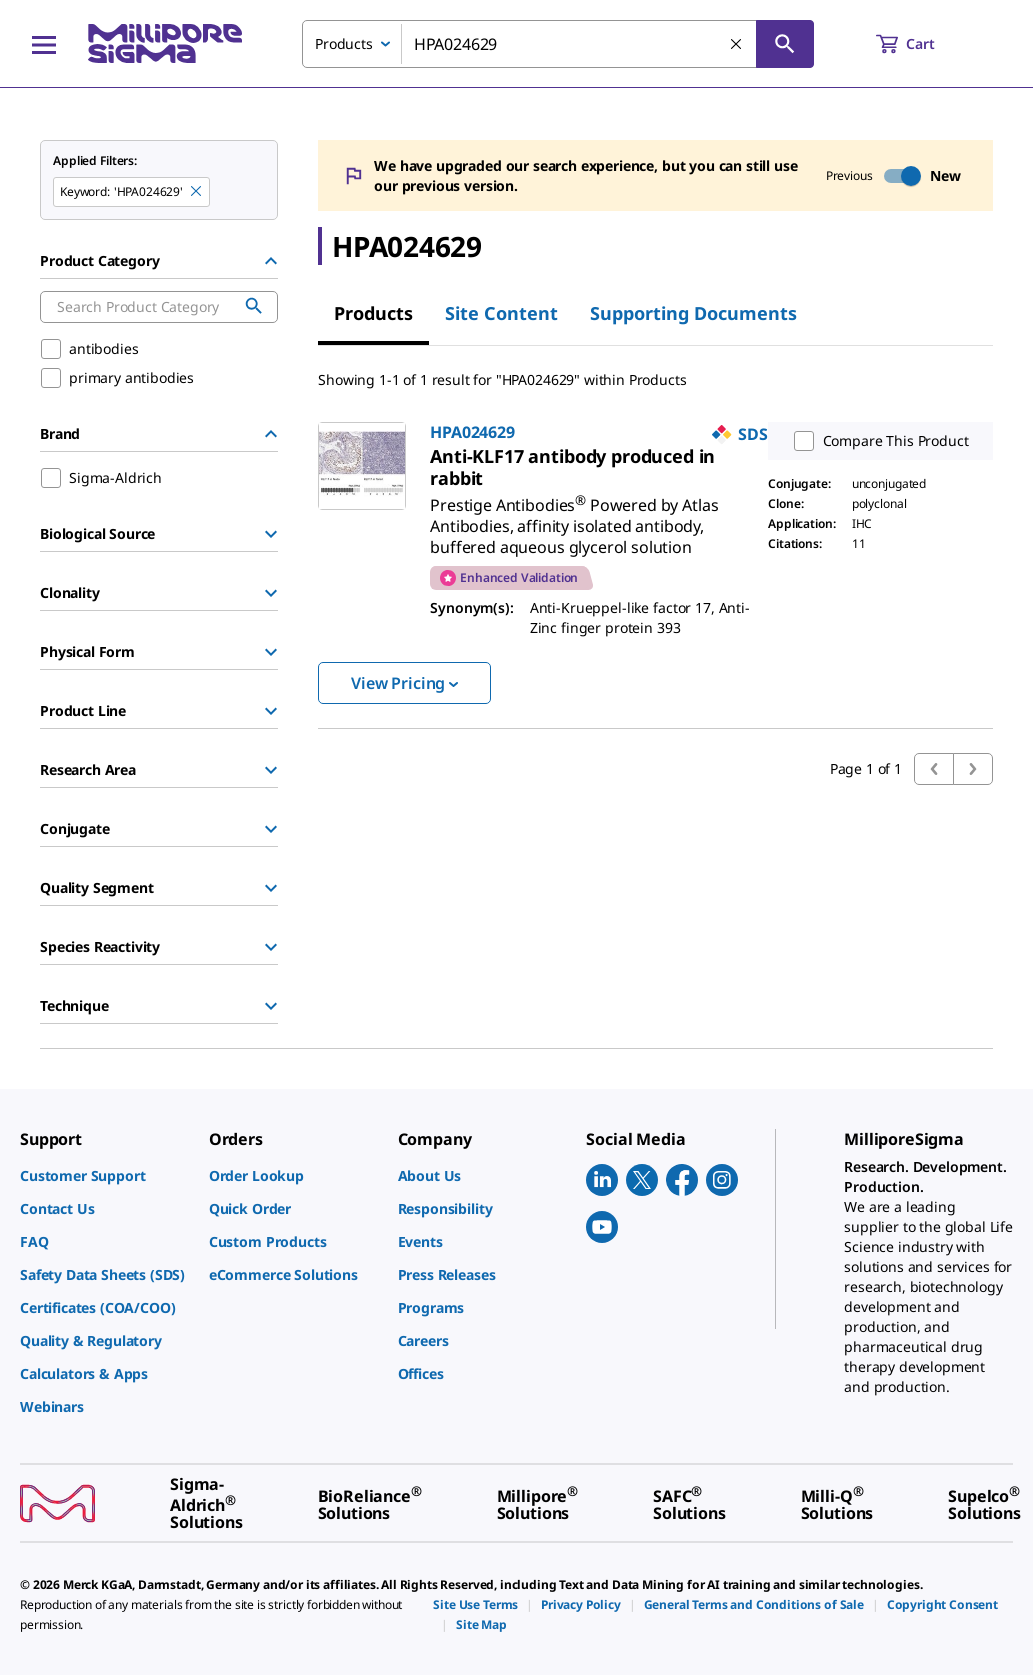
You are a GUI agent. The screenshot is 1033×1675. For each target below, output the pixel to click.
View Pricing (404, 683)
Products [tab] (373, 313)
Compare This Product (877, 441)
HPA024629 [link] (472, 432)
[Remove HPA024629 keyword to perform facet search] (197, 192)
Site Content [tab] (501, 313)
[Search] (785, 44)
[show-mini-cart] (923, 44)
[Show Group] (271, 534)
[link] (572, 467)
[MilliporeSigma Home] (165, 43)
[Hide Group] (271, 261)
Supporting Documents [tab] (693, 313)
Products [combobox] (344, 43)
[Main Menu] (44, 44)
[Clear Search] (737, 45)
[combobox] (558, 44)
